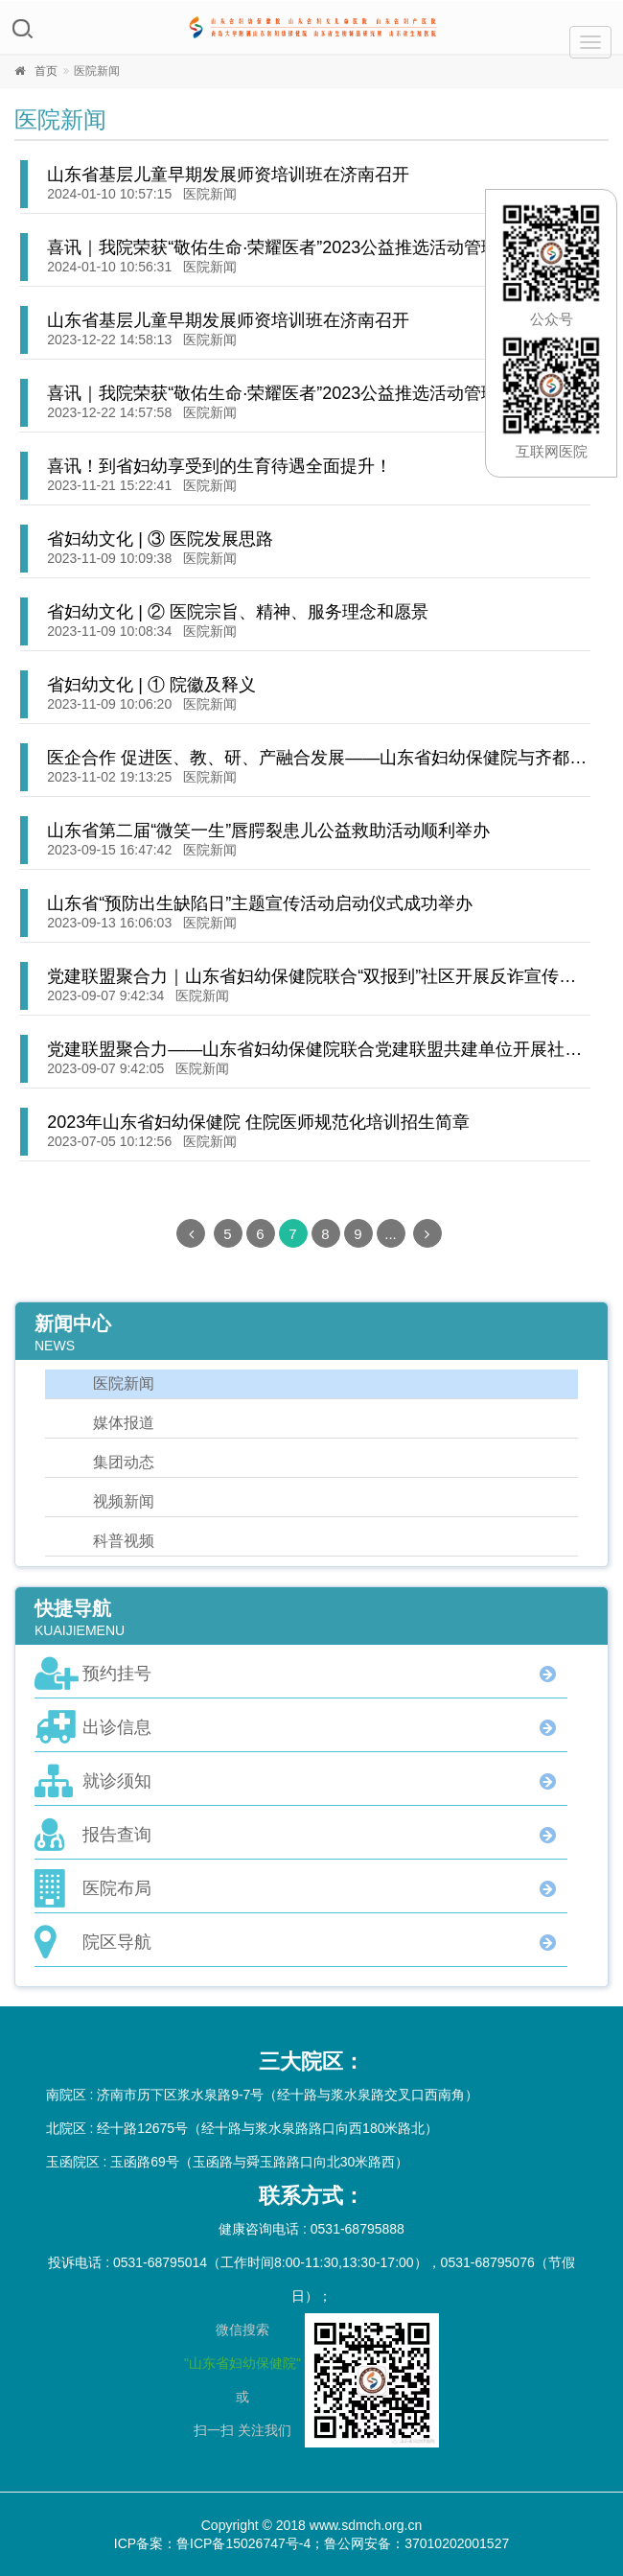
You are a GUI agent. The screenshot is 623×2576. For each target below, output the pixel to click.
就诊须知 (116, 1781)
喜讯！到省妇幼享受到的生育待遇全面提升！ (219, 466)
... (390, 1234)
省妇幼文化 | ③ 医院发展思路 (160, 539)
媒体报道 (123, 1423)
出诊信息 (116, 1727)
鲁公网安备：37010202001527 (416, 2543)
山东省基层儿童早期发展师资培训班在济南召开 (228, 174)
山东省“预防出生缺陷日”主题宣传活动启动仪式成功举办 (260, 903)
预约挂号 (116, 1673)
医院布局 (116, 1888)
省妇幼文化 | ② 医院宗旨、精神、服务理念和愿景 (237, 611)
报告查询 (116, 1834)
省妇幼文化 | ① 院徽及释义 (151, 684)
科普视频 (123, 1541)
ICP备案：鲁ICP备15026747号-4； (219, 2543)
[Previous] (190, 1233)
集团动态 (123, 1462)
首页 (46, 71)
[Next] (427, 1233)
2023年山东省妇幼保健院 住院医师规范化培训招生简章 (258, 1122)
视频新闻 (123, 1501)
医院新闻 (210, 193)
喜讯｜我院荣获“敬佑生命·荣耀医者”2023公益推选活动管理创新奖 (298, 247)
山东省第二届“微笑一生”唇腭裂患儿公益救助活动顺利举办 (268, 830)
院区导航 (116, 1942)
